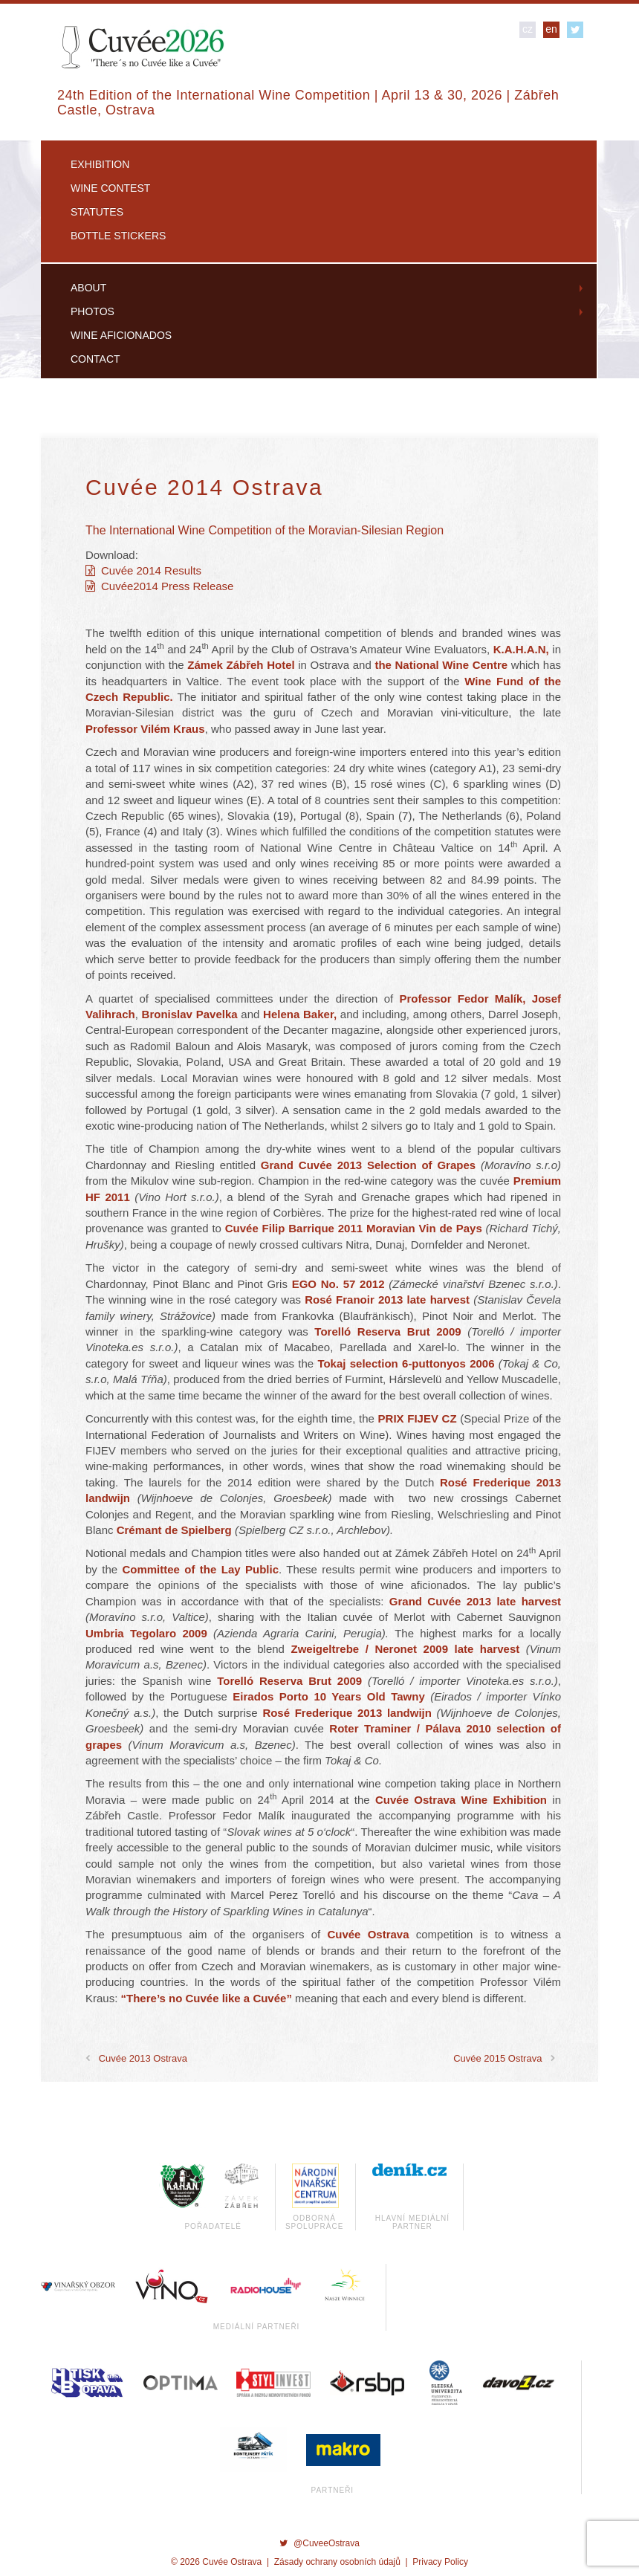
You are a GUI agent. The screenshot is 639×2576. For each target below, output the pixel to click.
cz (527, 29)
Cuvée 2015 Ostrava (497, 2058)
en (551, 29)
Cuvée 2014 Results (143, 570)
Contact (95, 359)
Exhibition (100, 164)
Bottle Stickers (118, 236)
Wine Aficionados (121, 335)
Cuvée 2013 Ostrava (143, 2058)
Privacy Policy (440, 2562)
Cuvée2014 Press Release (159, 586)
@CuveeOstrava (319, 2543)
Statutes (97, 212)
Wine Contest (110, 188)
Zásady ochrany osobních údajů (337, 2562)
